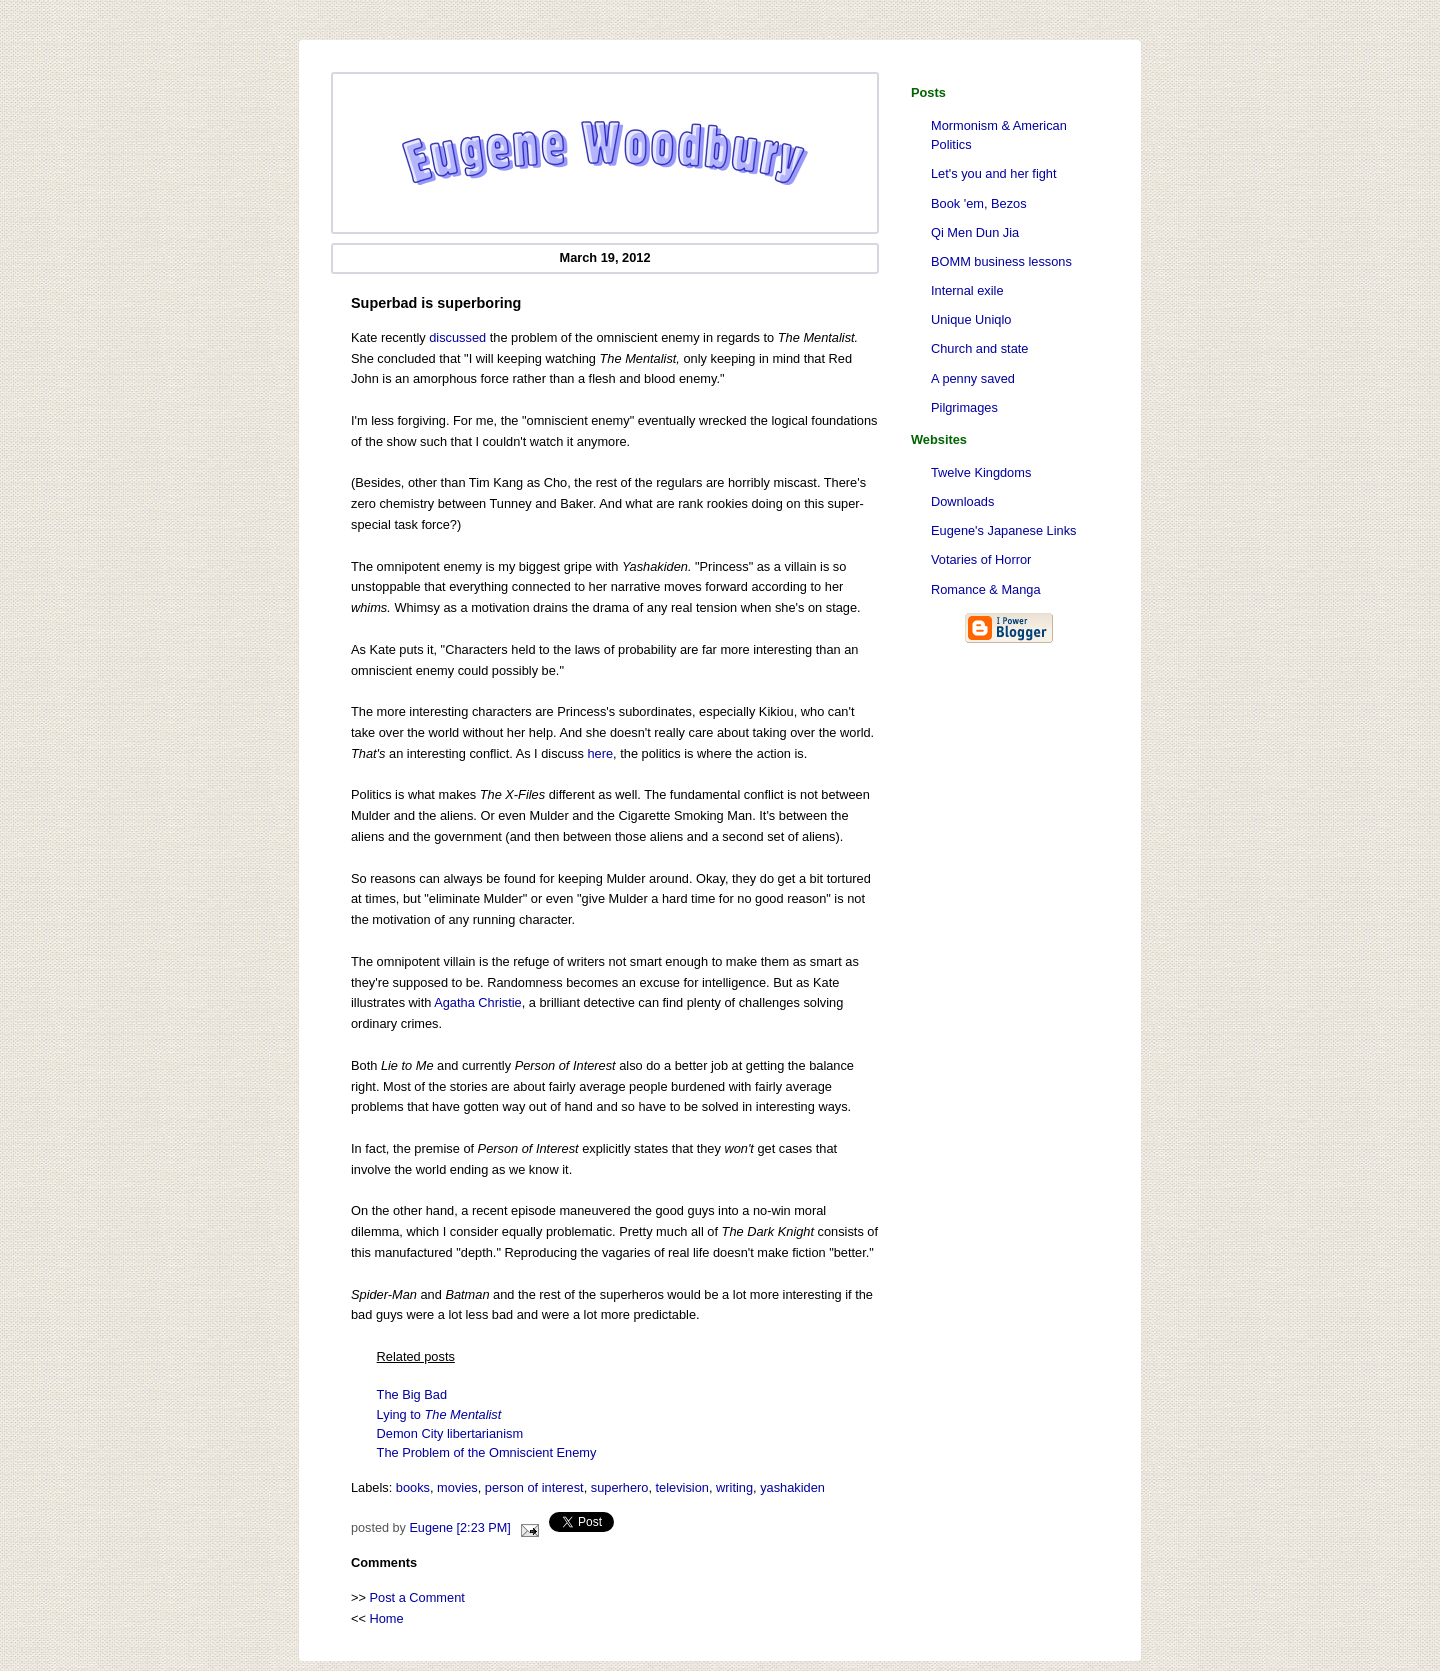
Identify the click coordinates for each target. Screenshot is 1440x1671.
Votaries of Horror (981, 559)
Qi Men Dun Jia (975, 232)
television (682, 1487)
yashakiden (792, 1487)
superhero (620, 1487)
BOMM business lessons (1001, 261)
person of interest (534, 1487)
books (413, 1487)
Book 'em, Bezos (979, 203)
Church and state (979, 348)
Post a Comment (417, 1597)
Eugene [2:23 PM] (459, 1528)
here (600, 753)
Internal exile (967, 290)
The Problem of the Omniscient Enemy (487, 1452)
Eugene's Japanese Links (1003, 530)
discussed (457, 337)
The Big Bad (412, 1394)
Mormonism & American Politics (999, 135)
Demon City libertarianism (450, 1433)
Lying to (439, 1414)
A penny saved (973, 378)
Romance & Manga (986, 589)
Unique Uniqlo (971, 319)
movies (457, 1487)
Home (387, 1618)
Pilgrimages (964, 407)
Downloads (962, 501)
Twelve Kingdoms (981, 472)
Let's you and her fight (994, 173)
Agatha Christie (478, 1002)
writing (734, 1487)
